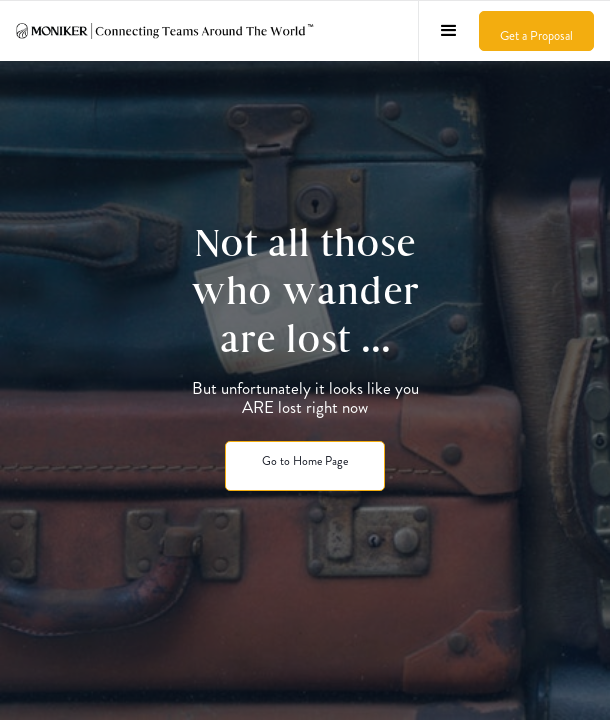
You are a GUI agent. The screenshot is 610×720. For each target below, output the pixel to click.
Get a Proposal (536, 36)
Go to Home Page (305, 461)
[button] (448, 31)
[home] (166, 31)
